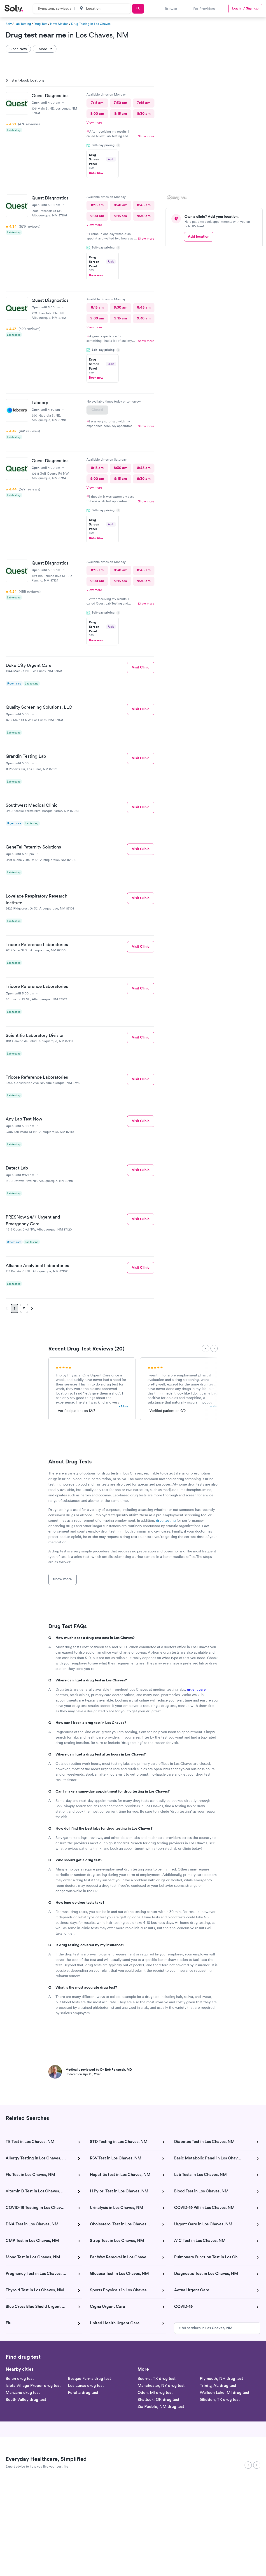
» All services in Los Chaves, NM (205, 2327)
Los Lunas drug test (86, 2385)
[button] (239, 104)
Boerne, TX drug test (156, 2378)
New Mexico (59, 24)
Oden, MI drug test (155, 2392)
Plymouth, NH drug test (221, 2378)
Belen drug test (20, 2378)
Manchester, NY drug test (161, 2385)
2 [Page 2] (24, 1308)
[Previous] (205, 1348)
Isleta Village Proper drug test (33, 2385)
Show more (146, 136)
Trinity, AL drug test (218, 2385)
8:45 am (144, 205)
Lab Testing (22, 24)
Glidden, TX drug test (220, 2399)
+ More (123, 1406)
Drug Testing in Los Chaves (90, 24)
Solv (9, 24)
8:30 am (144, 113)
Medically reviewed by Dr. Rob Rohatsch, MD (98, 2069)
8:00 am (97, 113)
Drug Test (40, 24)
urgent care (196, 1689)
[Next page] (31, 1308)
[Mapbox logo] (177, 197)
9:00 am (97, 215)
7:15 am (97, 102)
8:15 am (120, 113)
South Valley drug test (26, 2399)
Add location (198, 236)
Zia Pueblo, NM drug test (161, 2406)
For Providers (204, 8)
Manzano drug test (23, 2392)
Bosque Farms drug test (89, 2378)
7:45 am (143, 102)
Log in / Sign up (245, 8)
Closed (97, 409)
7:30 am (120, 102)
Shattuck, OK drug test (158, 2399)
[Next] (214, 1348)
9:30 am (144, 215)
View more (94, 122)
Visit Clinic (140, 667)
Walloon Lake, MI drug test (224, 2392)
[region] (216, 138)
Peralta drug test (83, 2392)
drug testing (166, 1520)
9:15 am (120, 215)
